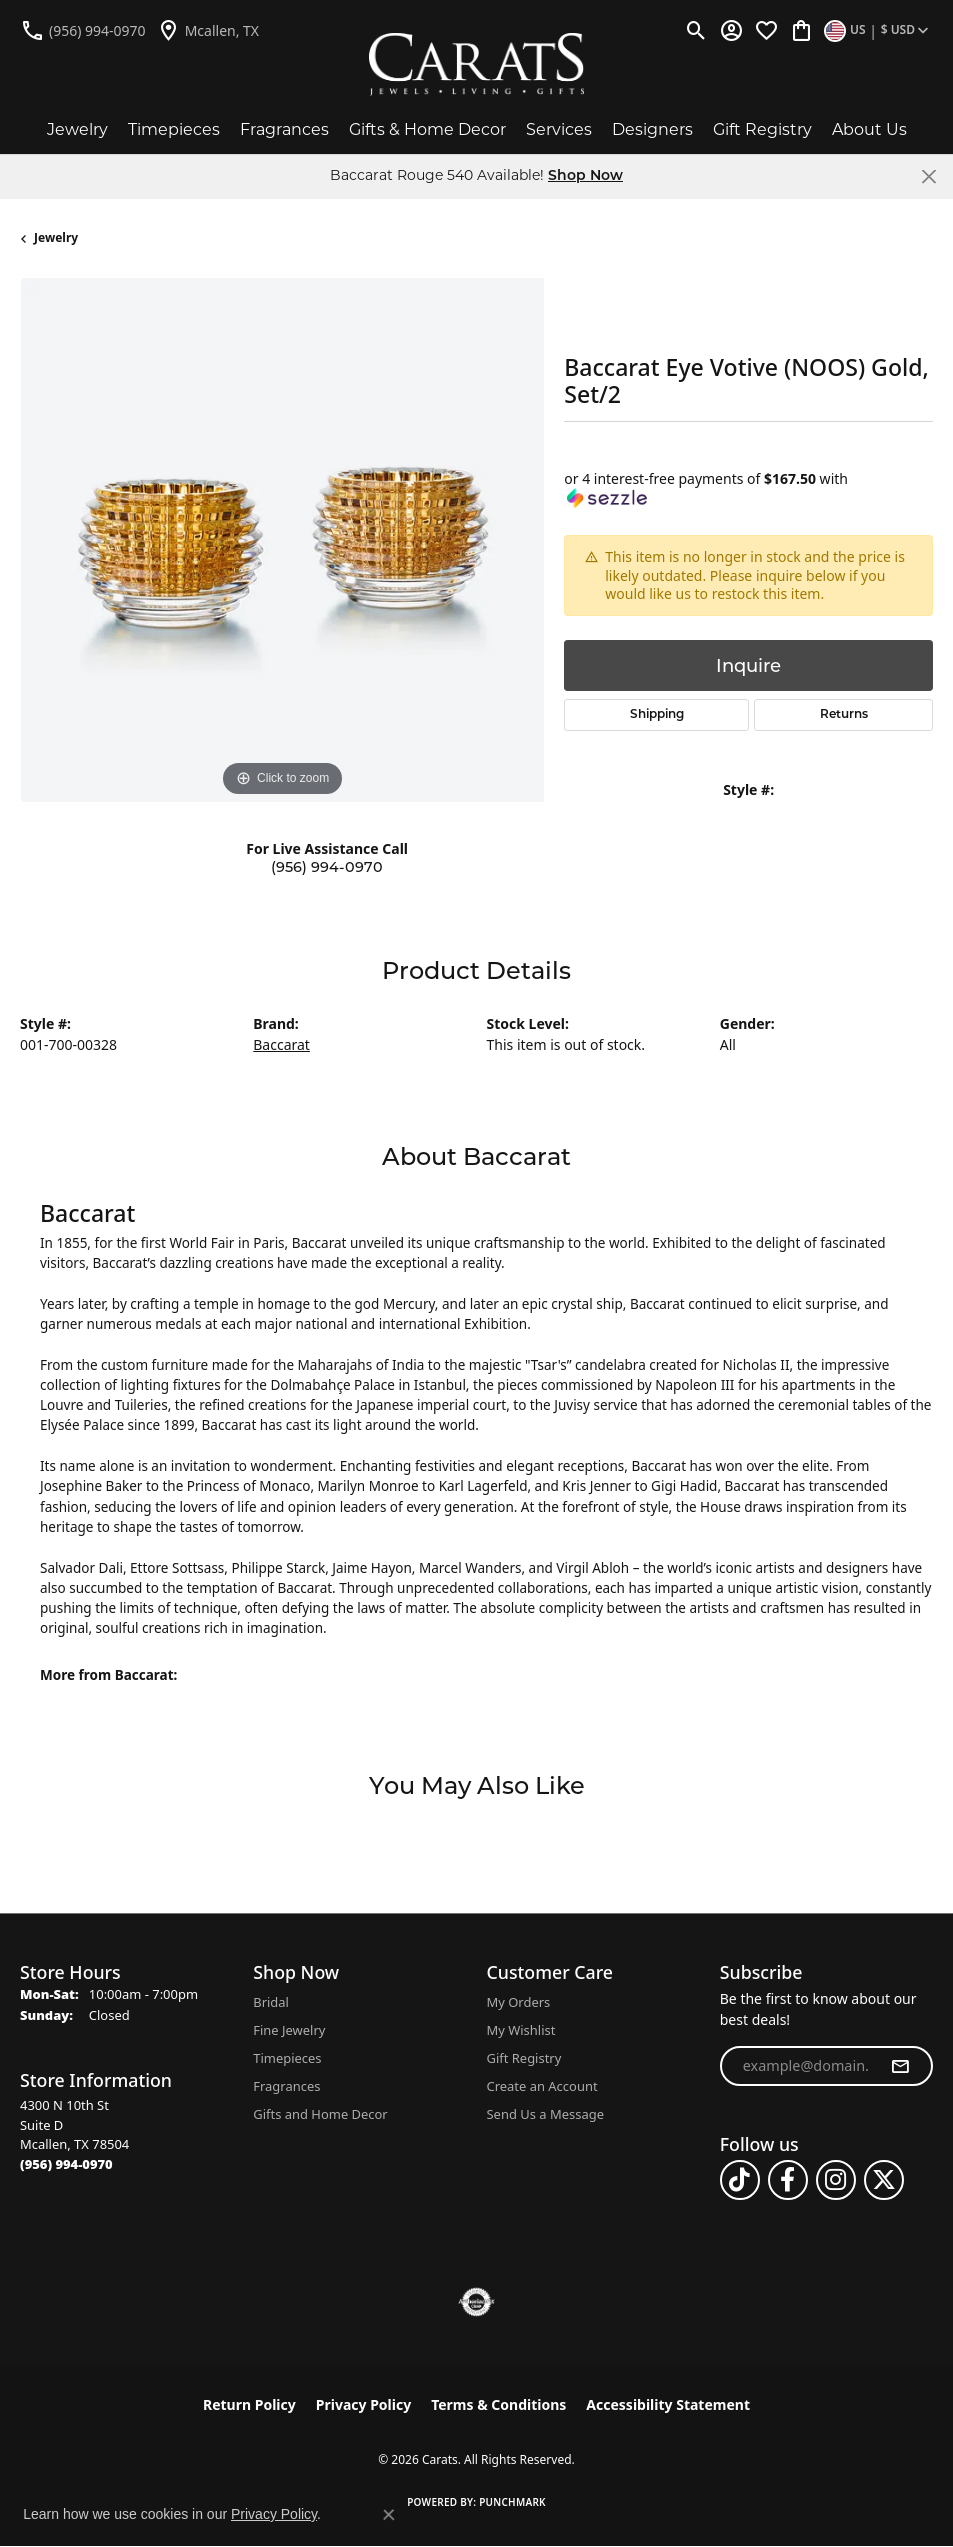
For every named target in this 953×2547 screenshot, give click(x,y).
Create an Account (542, 2086)
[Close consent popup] (389, 2515)
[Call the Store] (66, 2164)
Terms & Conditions (498, 2404)
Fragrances (284, 129)
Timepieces (174, 129)
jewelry (56, 237)
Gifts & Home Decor (427, 129)
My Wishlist (521, 2030)
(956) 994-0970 (327, 867)
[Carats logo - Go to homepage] (476, 64)
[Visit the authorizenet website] (476, 2302)
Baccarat (281, 1044)
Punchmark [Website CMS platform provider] (512, 2502)
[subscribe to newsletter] (900, 2066)
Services (559, 129)
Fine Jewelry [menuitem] (289, 2030)
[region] (282, 540)
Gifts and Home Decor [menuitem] (320, 2114)
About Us (869, 129)
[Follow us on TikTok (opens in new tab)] (740, 2180)
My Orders (519, 2002)
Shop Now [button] (585, 176)
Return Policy (249, 2404)
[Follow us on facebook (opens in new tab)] (788, 2180)
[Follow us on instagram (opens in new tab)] (836, 2180)
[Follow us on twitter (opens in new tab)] (884, 2180)
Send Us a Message (545, 2114)
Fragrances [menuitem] (286, 2086)
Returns (844, 715)
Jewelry (77, 129)
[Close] (928, 176)
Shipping (657, 715)
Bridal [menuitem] (271, 2002)
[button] (696, 30)
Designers (652, 129)
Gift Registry (762, 129)
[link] (83, 30)
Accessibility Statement (668, 2404)
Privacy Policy (363, 2404)
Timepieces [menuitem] (287, 2058)
